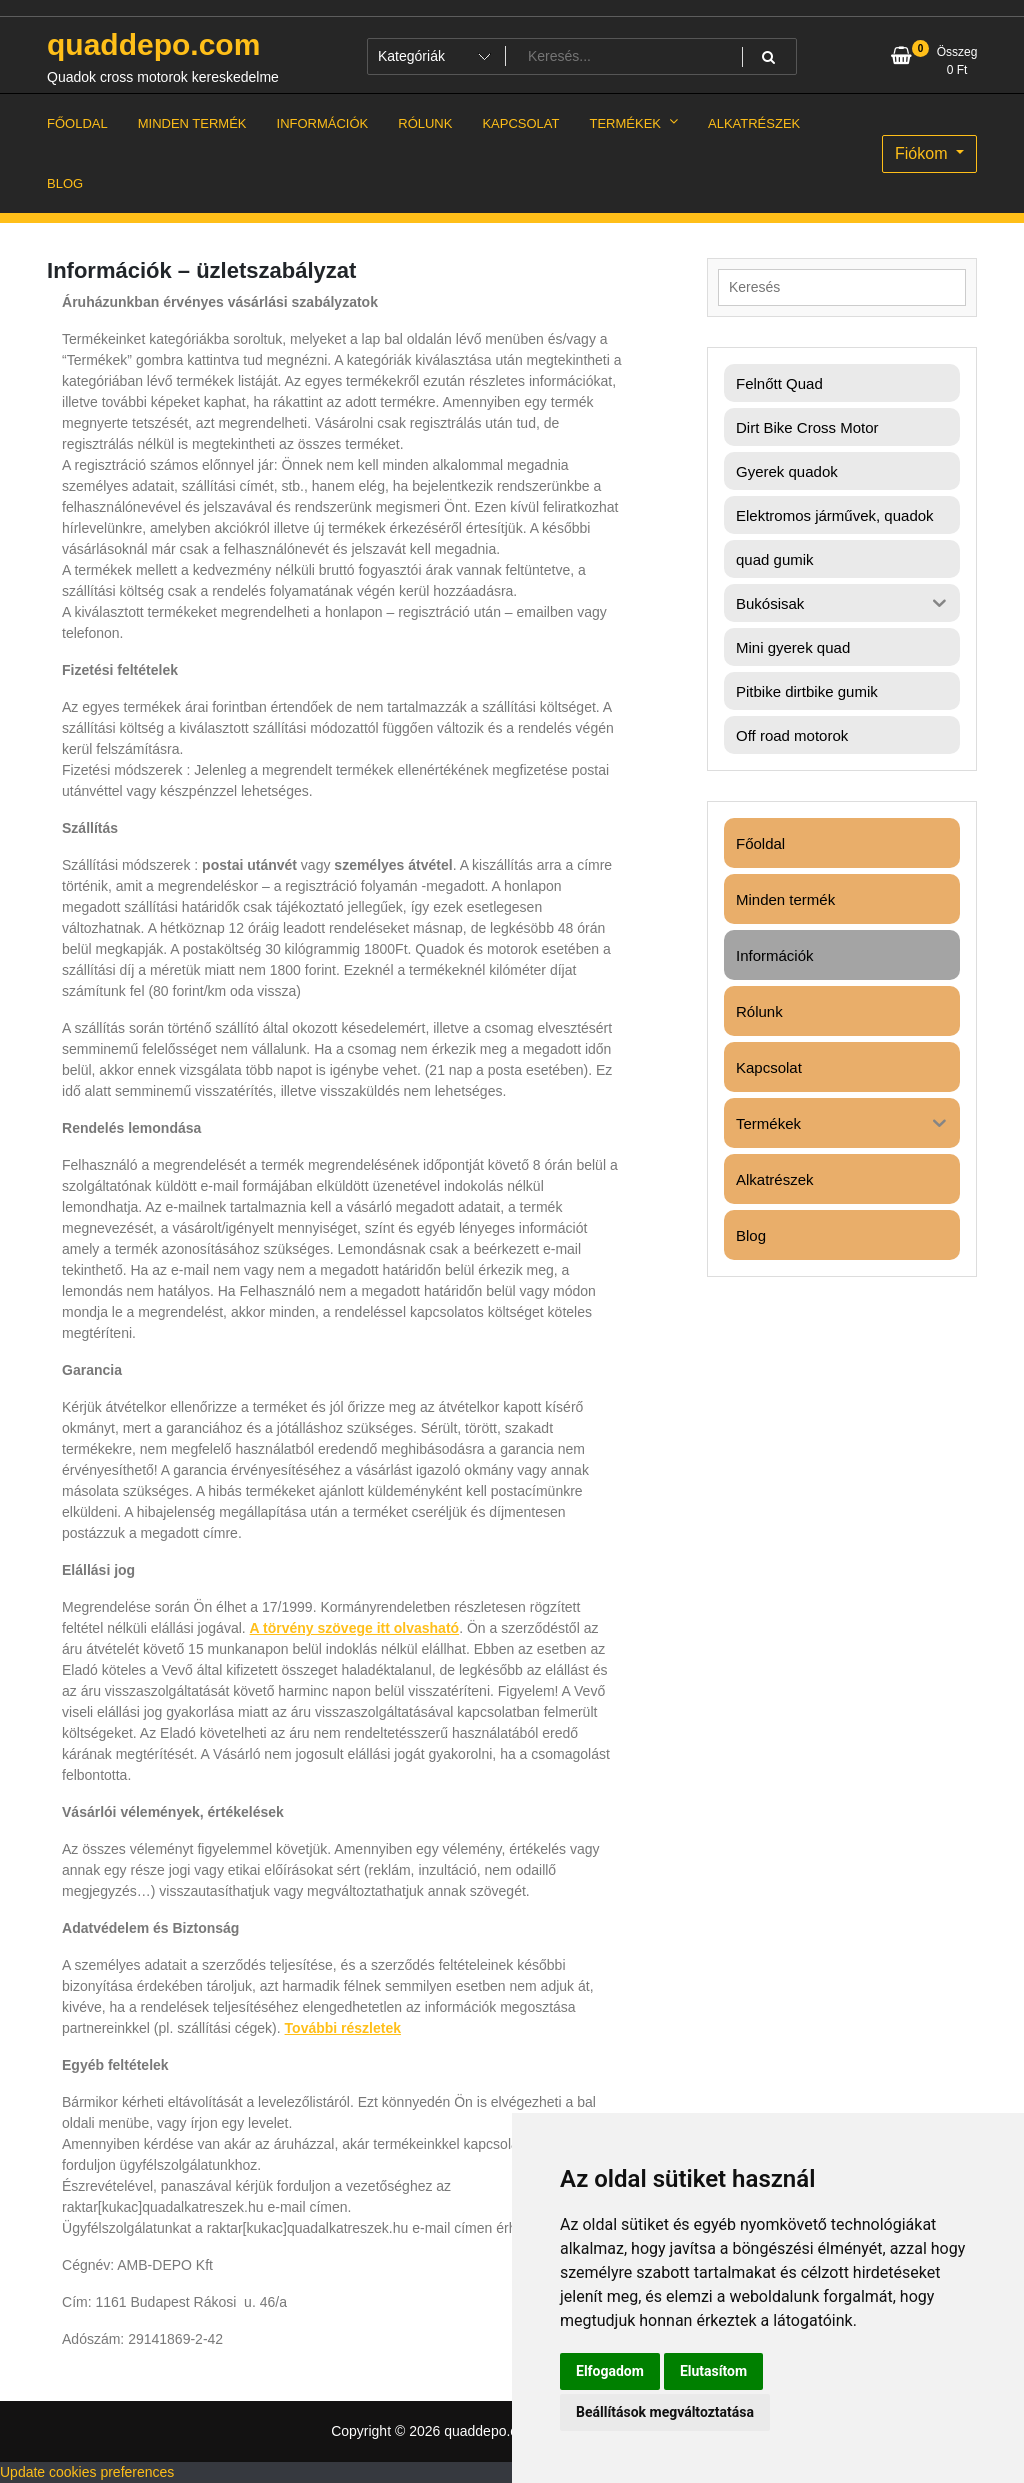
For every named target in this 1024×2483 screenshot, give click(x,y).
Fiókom (923, 153)
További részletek (343, 2028)
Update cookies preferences (87, 2472)
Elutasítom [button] (713, 2371)
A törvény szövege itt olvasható (355, 1628)
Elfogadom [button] (610, 2371)
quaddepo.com (153, 44)
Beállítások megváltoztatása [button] (665, 2412)
